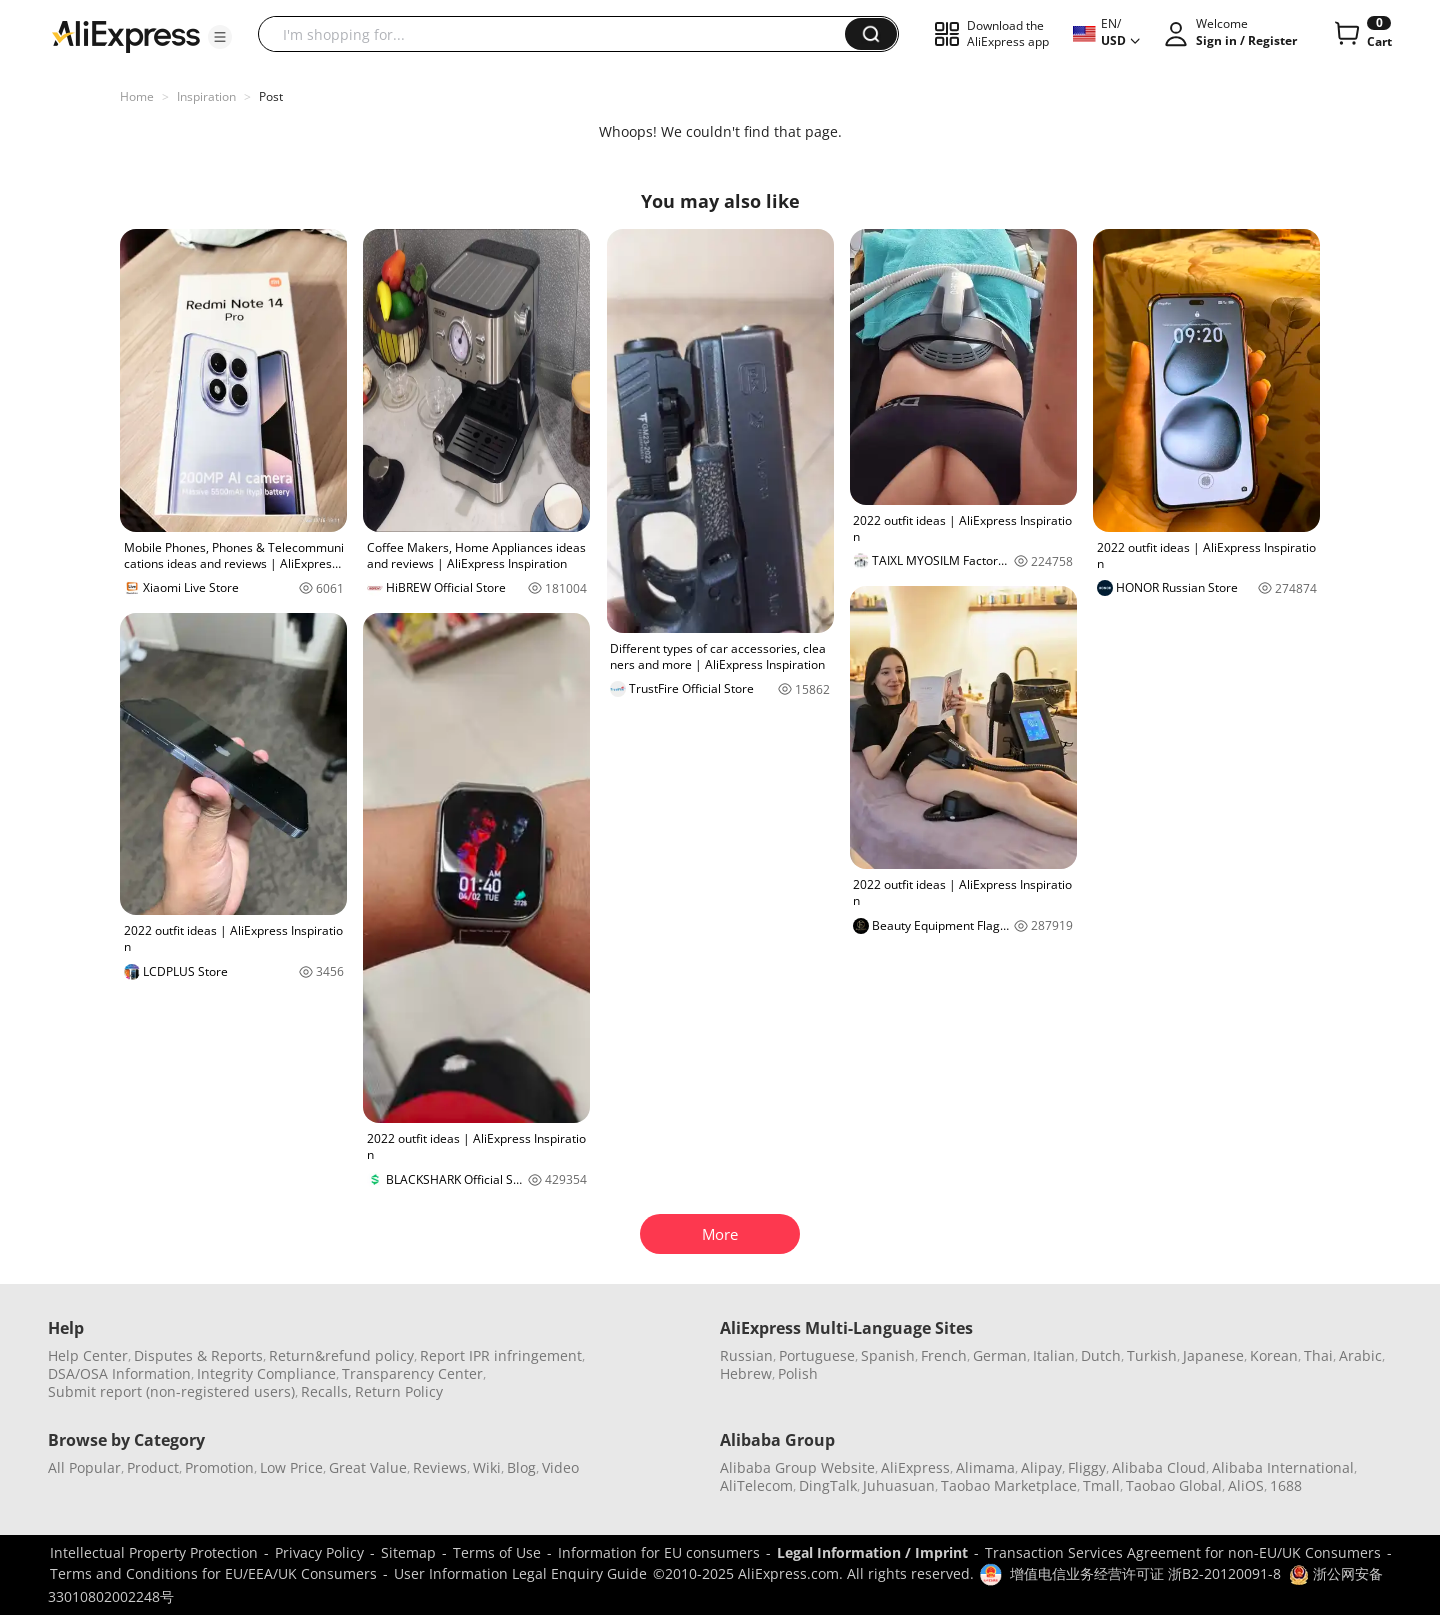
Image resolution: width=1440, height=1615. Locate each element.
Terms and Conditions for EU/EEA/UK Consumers (213, 1573)
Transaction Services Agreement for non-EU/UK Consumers (1183, 1552)
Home (137, 96)
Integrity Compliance (266, 1373)
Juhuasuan (899, 1485)
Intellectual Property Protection (154, 1552)
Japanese (1213, 1355)
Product (153, 1467)
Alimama (985, 1467)
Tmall (1101, 1485)
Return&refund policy (341, 1355)
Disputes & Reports (198, 1355)
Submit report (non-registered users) (171, 1391)
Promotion (219, 1467)
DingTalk (828, 1485)
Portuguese (817, 1355)
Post (271, 96)
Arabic (1360, 1355)
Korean (1274, 1355)
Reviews (440, 1467)
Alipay (1041, 1467)
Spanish (888, 1355)
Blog (521, 1467)
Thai (1318, 1355)
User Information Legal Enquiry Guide (520, 1573)
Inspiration (206, 96)
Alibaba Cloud (1159, 1467)
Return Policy (399, 1391)
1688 (1286, 1485)
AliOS (1246, 1485)
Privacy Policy (319, 1552)
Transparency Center (412, 1373)
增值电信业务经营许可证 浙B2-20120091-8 (1145, 1573)
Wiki (487, 1467)
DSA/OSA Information (119, 1373)
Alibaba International (1283, 1467)
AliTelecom (756, 1485)
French (944, 1355)
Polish (798, 1373)
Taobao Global (1174, 1485)
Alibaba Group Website (797, 1467)
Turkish (1152, 1355)
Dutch (1101, 1355)
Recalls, (326, 1391)
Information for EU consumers (659, 1552)
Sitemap (408, 1552)
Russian (746, 1355)
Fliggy (1087, 1467)
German (1000, 1355)
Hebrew (746, 1373)
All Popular (84, 1467)
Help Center (88, 1355)
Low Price (291, 1467)
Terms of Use (497, 1552)
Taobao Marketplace (1009, 1485)
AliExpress (915, 1467)
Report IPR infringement (501, 1355)
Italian (1054, 1355)
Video (560, 1467)
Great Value (368, 1467)
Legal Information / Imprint (872, 1552)
